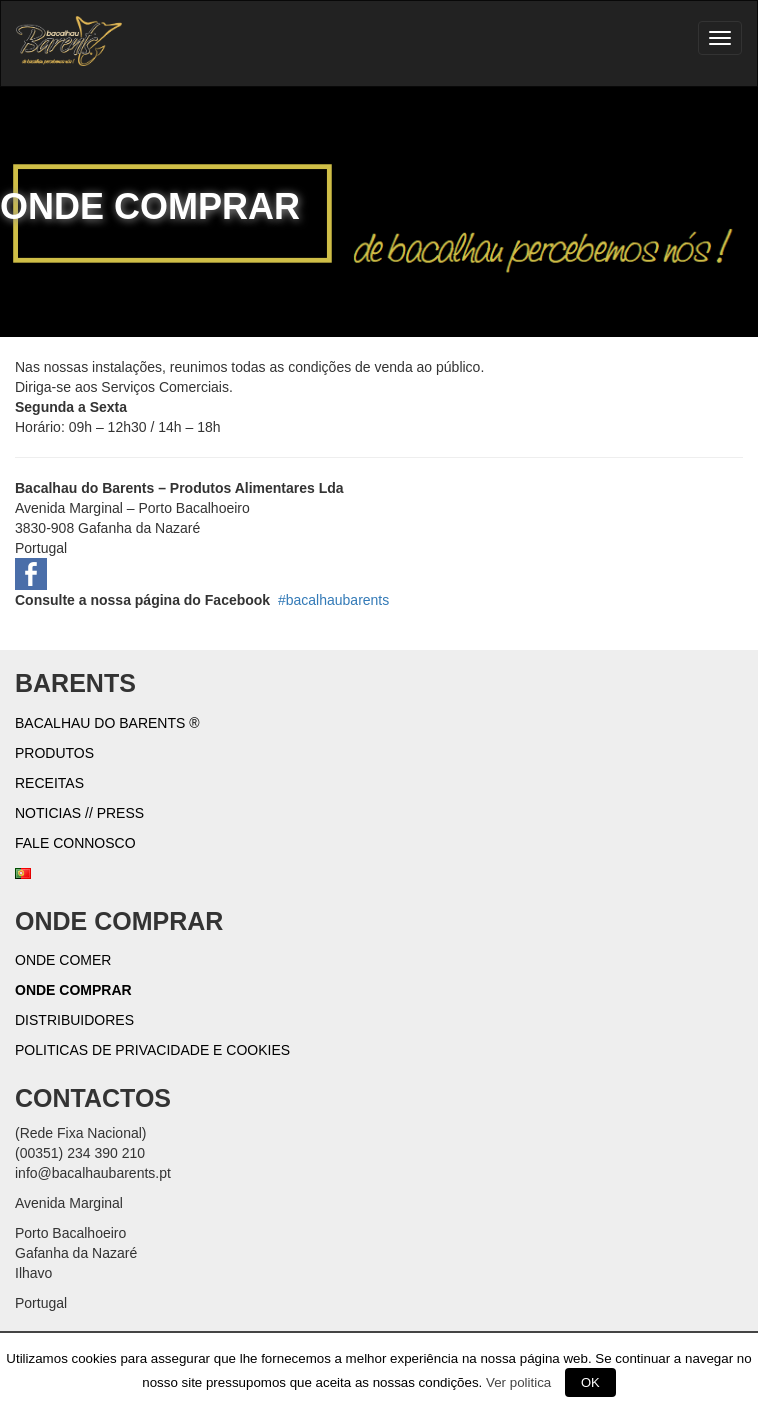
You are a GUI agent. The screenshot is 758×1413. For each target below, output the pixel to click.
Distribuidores (74, 1020)
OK (590, 1382)
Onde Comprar (73, 990)
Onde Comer (63, 960)
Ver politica (518, 1382)
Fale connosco (75, 843)
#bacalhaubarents (333, 600)
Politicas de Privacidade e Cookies (152, 1050)
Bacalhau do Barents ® (107, 723)
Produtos (54, 753)
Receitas (49, 783)
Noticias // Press (79, 813)
